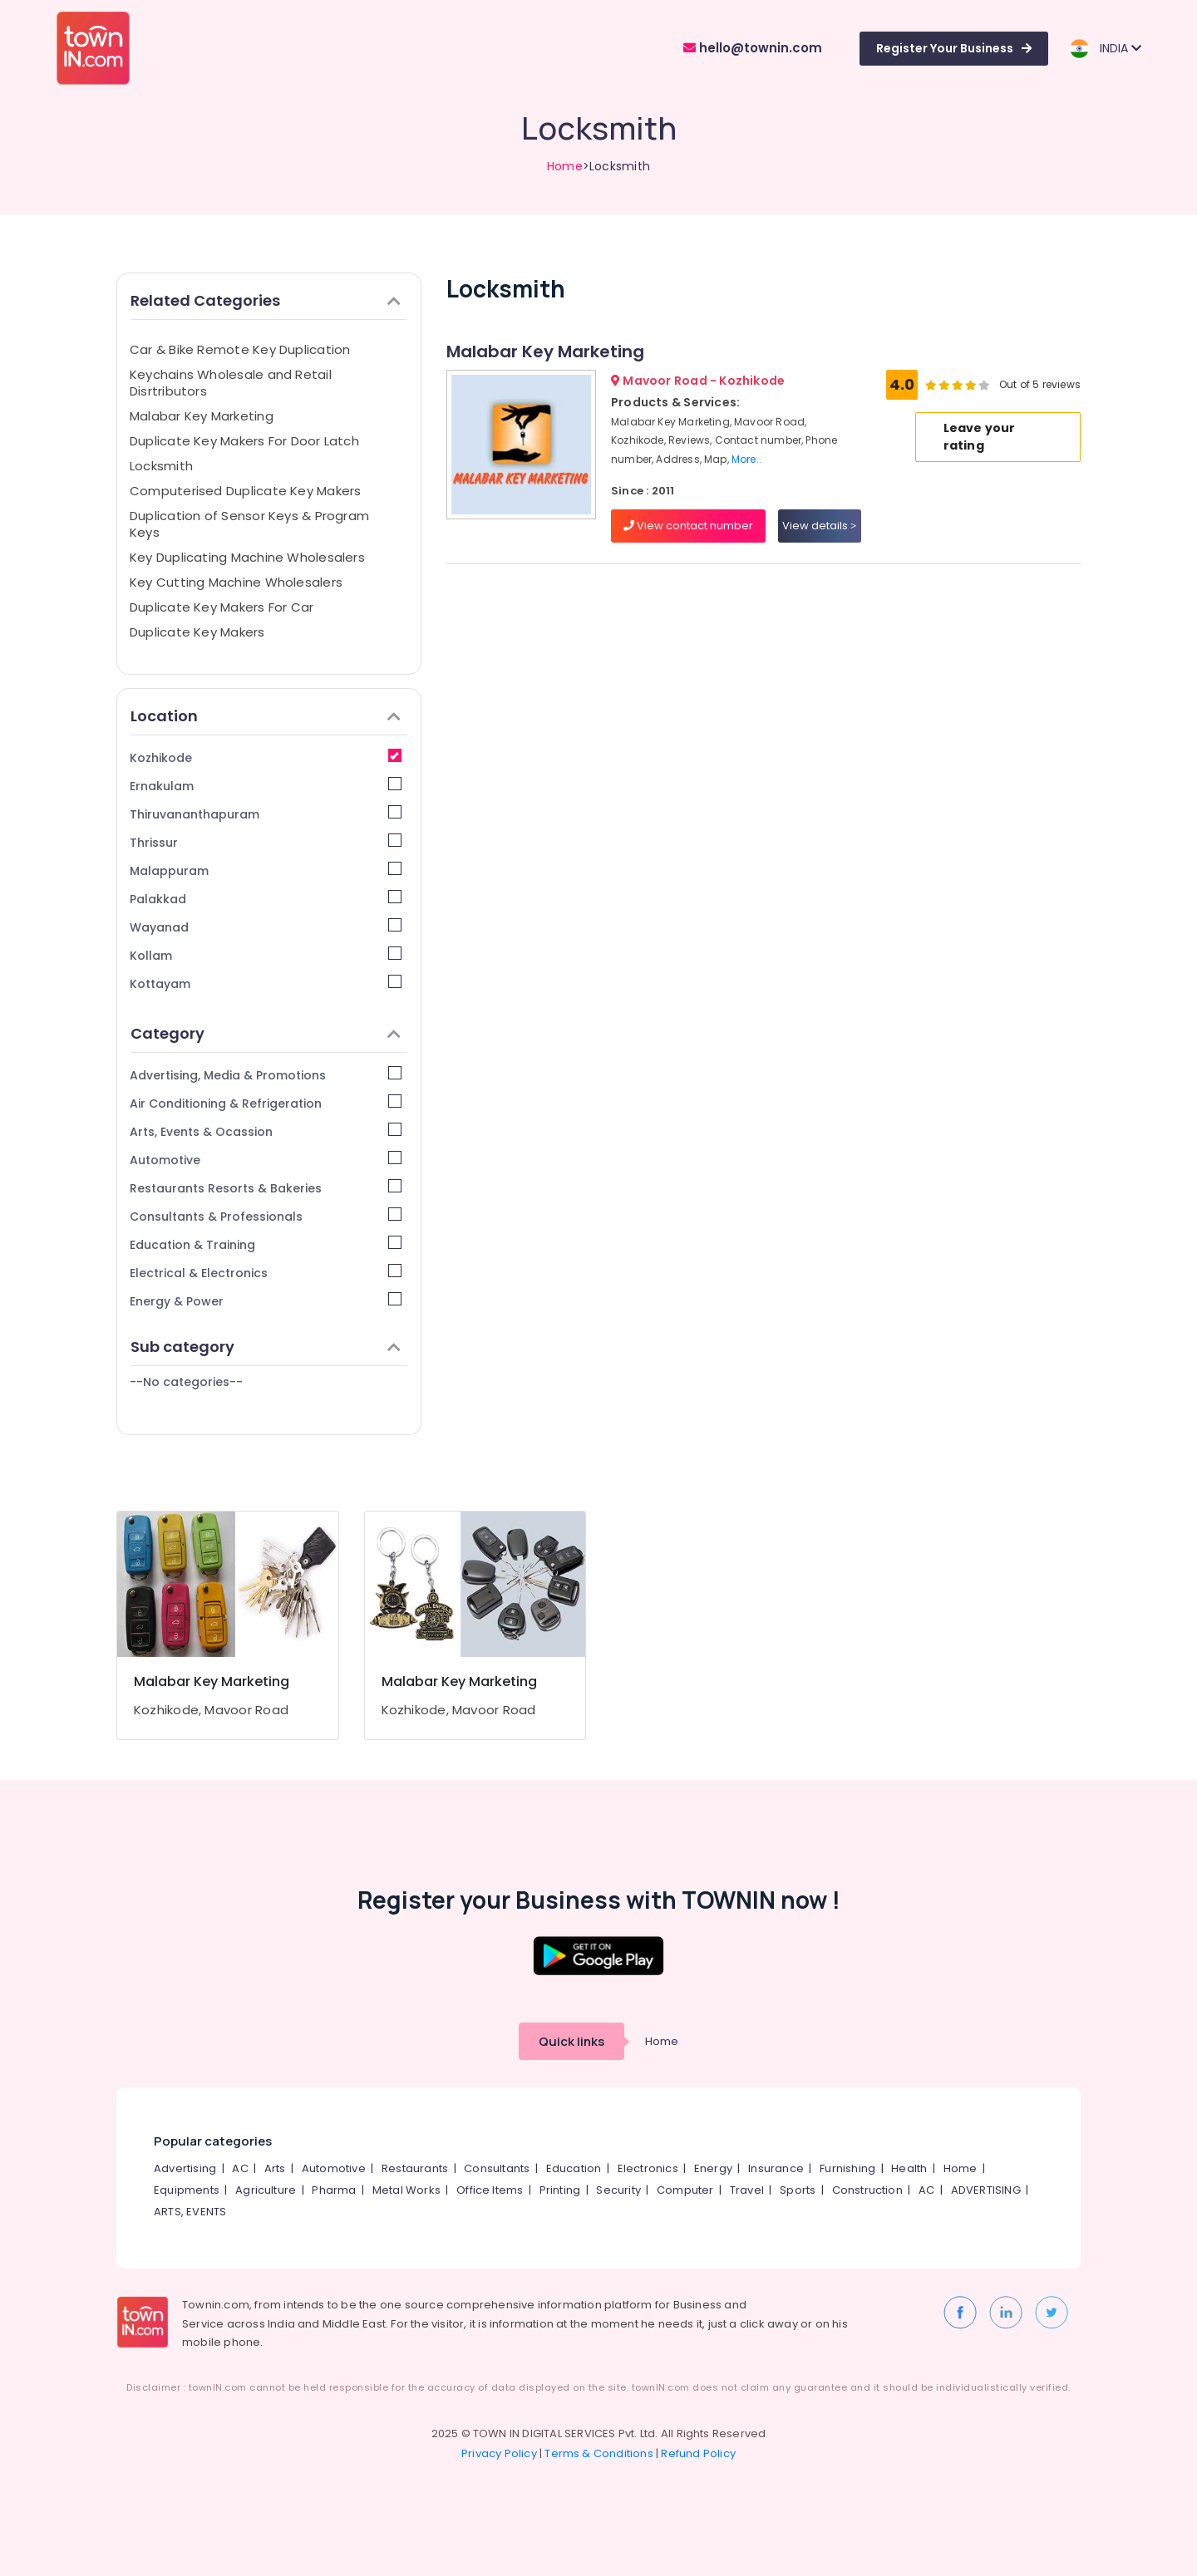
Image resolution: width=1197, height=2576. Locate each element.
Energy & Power (265, 1301)
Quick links (571, 2041)
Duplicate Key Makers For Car (221, 607)
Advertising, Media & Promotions (265, 1075)
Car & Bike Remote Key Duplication (240, 349)
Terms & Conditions (598, 2453)
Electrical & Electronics (265, 1272)
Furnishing (847, 2168)
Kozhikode (265, 757)
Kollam (265, 955)
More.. (746, 459)
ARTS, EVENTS (190, 2212)
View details (819, 525)
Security (618, 2190)
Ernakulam (265, 785)
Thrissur (265, 842)
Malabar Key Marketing (201, 416)
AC (240, 2168)
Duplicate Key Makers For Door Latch (244, 441)
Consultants (497, 2168)
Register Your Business (954, 48)
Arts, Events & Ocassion (265, 1131)
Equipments (186, 2190)
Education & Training (265, 1244)
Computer (685, 2190)
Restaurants (415, 2168)
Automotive (265, 1159)
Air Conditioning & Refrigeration (265, 1103)
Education (574, 2168)
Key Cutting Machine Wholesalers (236, 582)
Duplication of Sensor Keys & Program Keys (249, 524)
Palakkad (265, 898)
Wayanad (265, 927)
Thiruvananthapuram (265, 814)
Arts (275, 2168)
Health (909, 2168)
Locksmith (161, 465)
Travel (747, 2190)
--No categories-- (186, 1382)
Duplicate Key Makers (197, 632)
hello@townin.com (752, 48)
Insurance (776, 2168)
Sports (797, 2190)
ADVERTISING (986, 2190)
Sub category (266, 1346)
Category (266, 1033)
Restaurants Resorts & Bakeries (265, 1188)
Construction (867, 2190)
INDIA (1105, 48)
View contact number (688, 525)
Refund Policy (698, 2453)
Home (565, 166)
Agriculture (265, 2190)
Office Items (489, 2190)
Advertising (185, 2168)
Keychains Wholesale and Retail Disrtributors (231, 383)
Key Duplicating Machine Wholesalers (247, 557)
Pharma (334, 2190)
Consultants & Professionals (265, 1216)
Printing (560, 2190)
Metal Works (406, 2190)
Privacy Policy (499, 2453)
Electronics (648, 2168)
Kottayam (265, 983)
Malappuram (265, 870)
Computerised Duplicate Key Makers (245, 490)
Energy (713, 2168)
